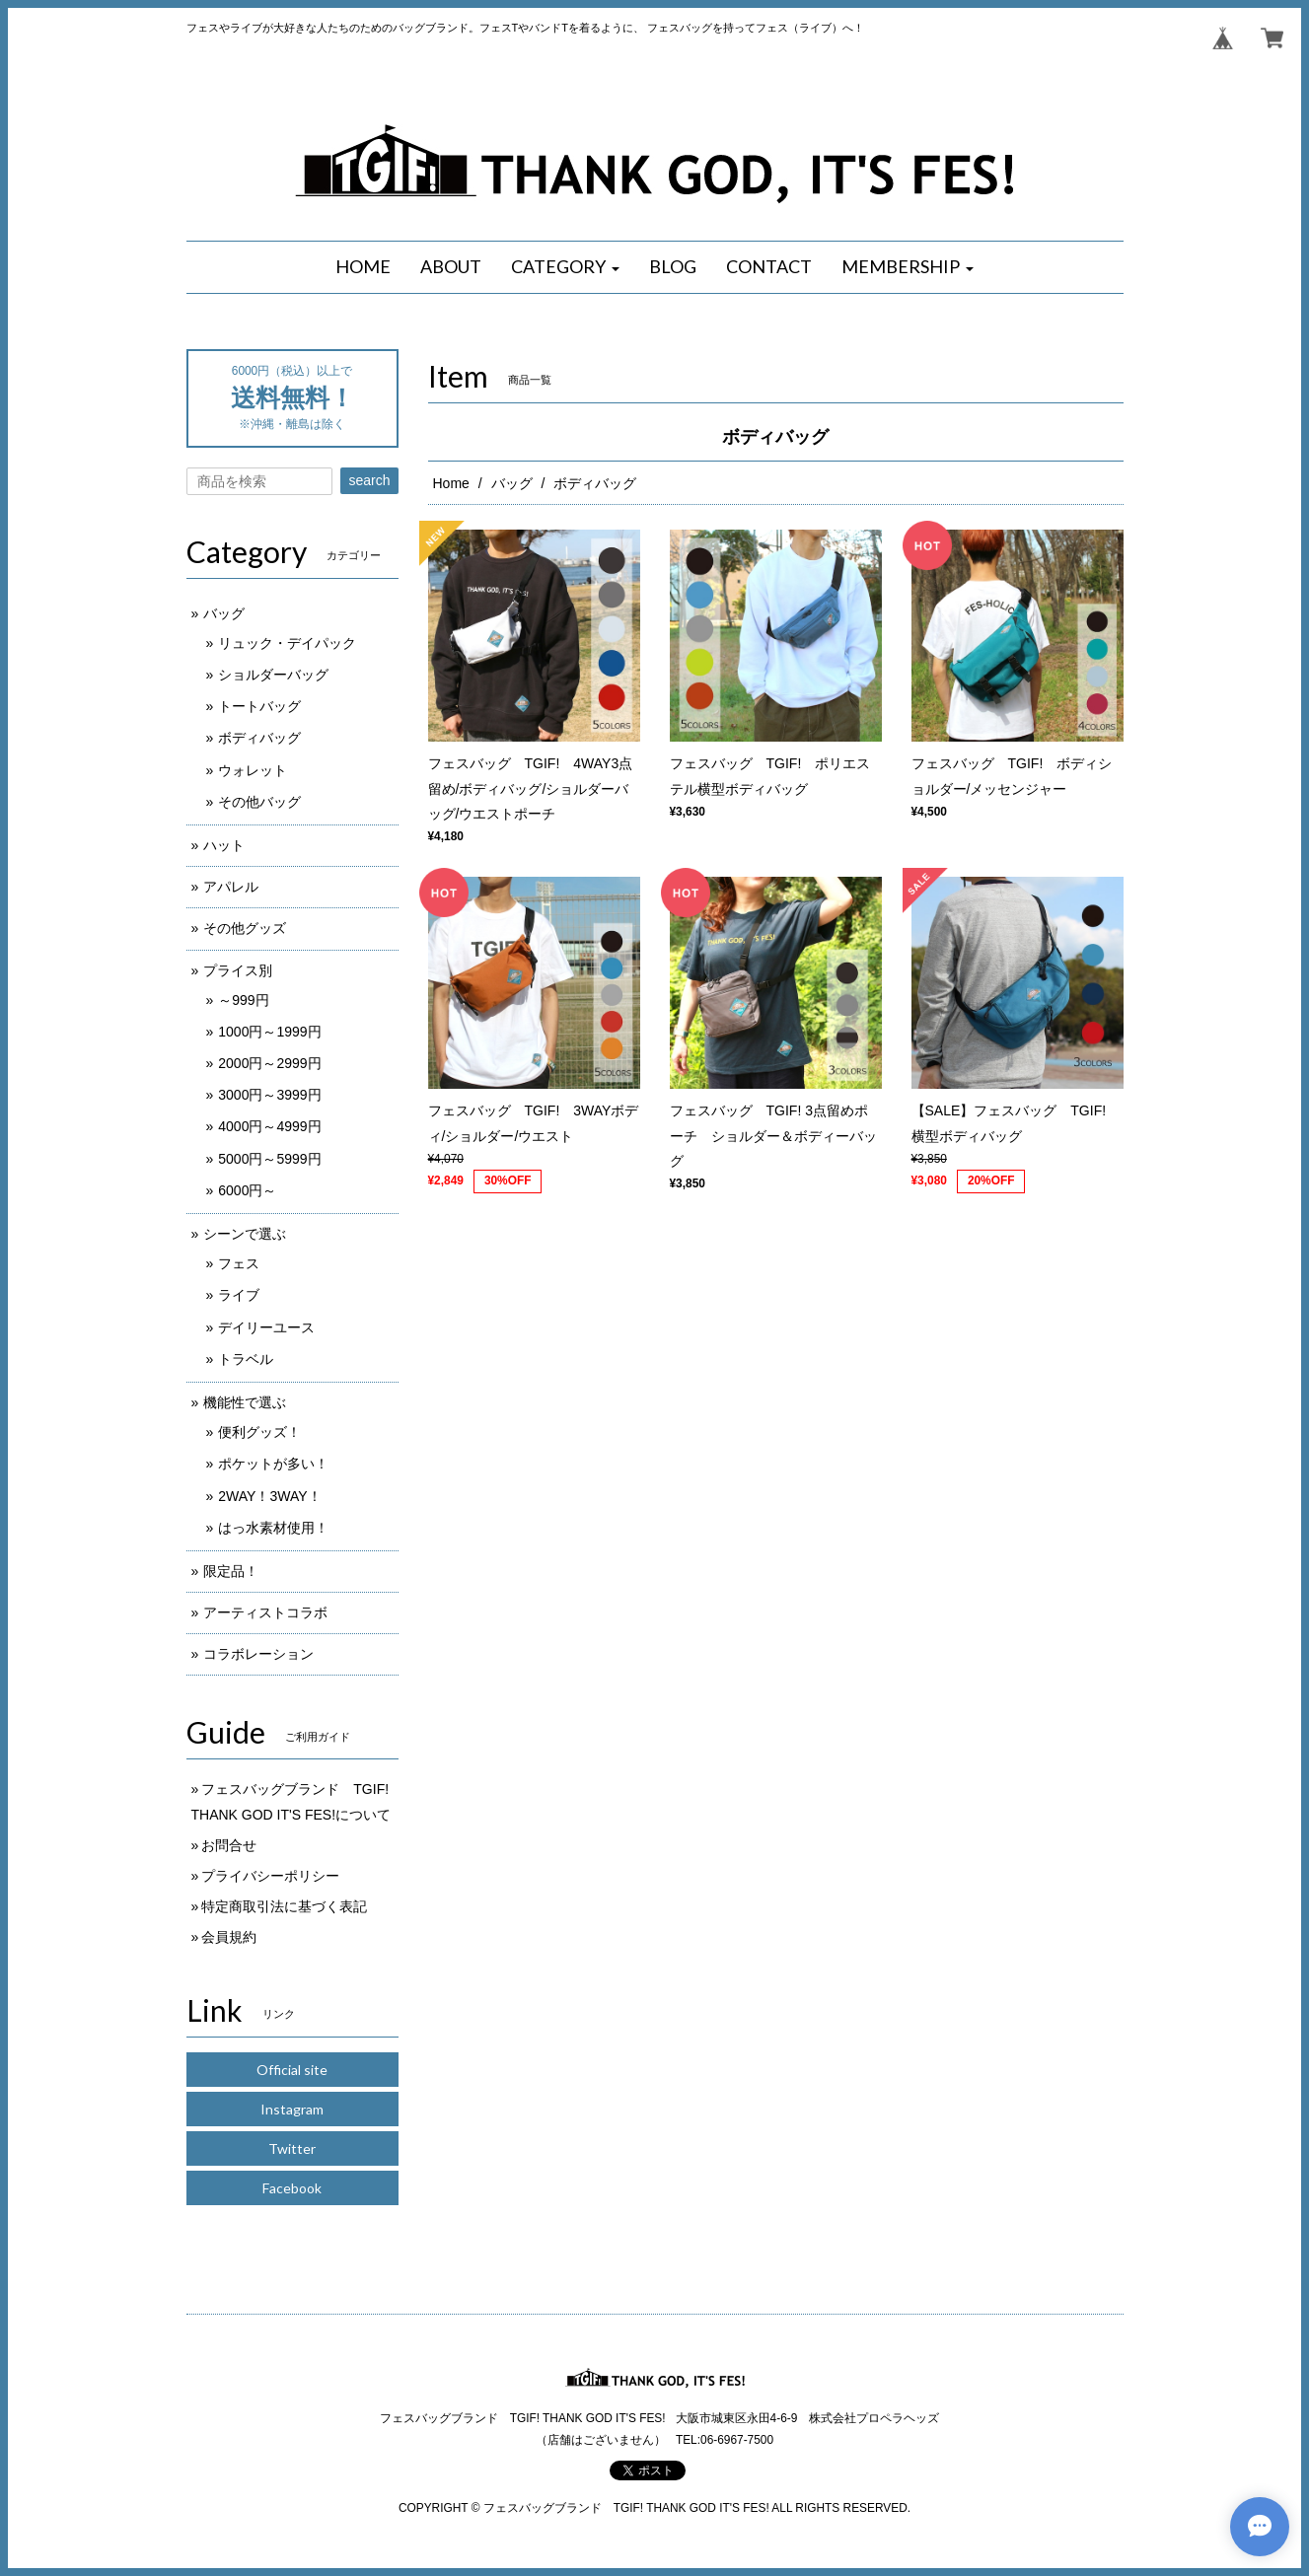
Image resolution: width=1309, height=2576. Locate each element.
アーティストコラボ (265, 1612)
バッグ (512, 483)
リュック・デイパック (287, 643)
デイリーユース (266, 1327)
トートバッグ (259, 706)
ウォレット (252, 770)
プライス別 (237, 970)
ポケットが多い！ (273, 1463)
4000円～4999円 (269, 1126)
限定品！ (230, 1571)
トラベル (245, 1359)
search (369, 480)
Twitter (292, 2148)
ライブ (238, 1295)
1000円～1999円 (269, 1031)
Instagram (292, 2109)
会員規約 (228, 1937)
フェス (238, 1263)
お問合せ (228, 1845)
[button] (565, 267)
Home (451, 483)
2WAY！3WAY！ (269, 1496)
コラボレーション (258, 1654)
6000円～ (247, 1190)
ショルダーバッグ (273, 674)
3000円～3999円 (269, 1095)
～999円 (243, 1000)
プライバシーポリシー (270, 1876)
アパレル (230, 886)
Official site (291, 2069)
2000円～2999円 (269, 1063)
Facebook (292, 2188)
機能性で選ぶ (244, 1402)
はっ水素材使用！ (273, 1528)
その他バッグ (259, 802)
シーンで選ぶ (244, 1234)
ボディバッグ (259, 738)
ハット (224, 845)
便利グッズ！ (259, 1432)
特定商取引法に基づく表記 (284, 1906)
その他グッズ (244, 928)
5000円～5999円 (269, 1159)
